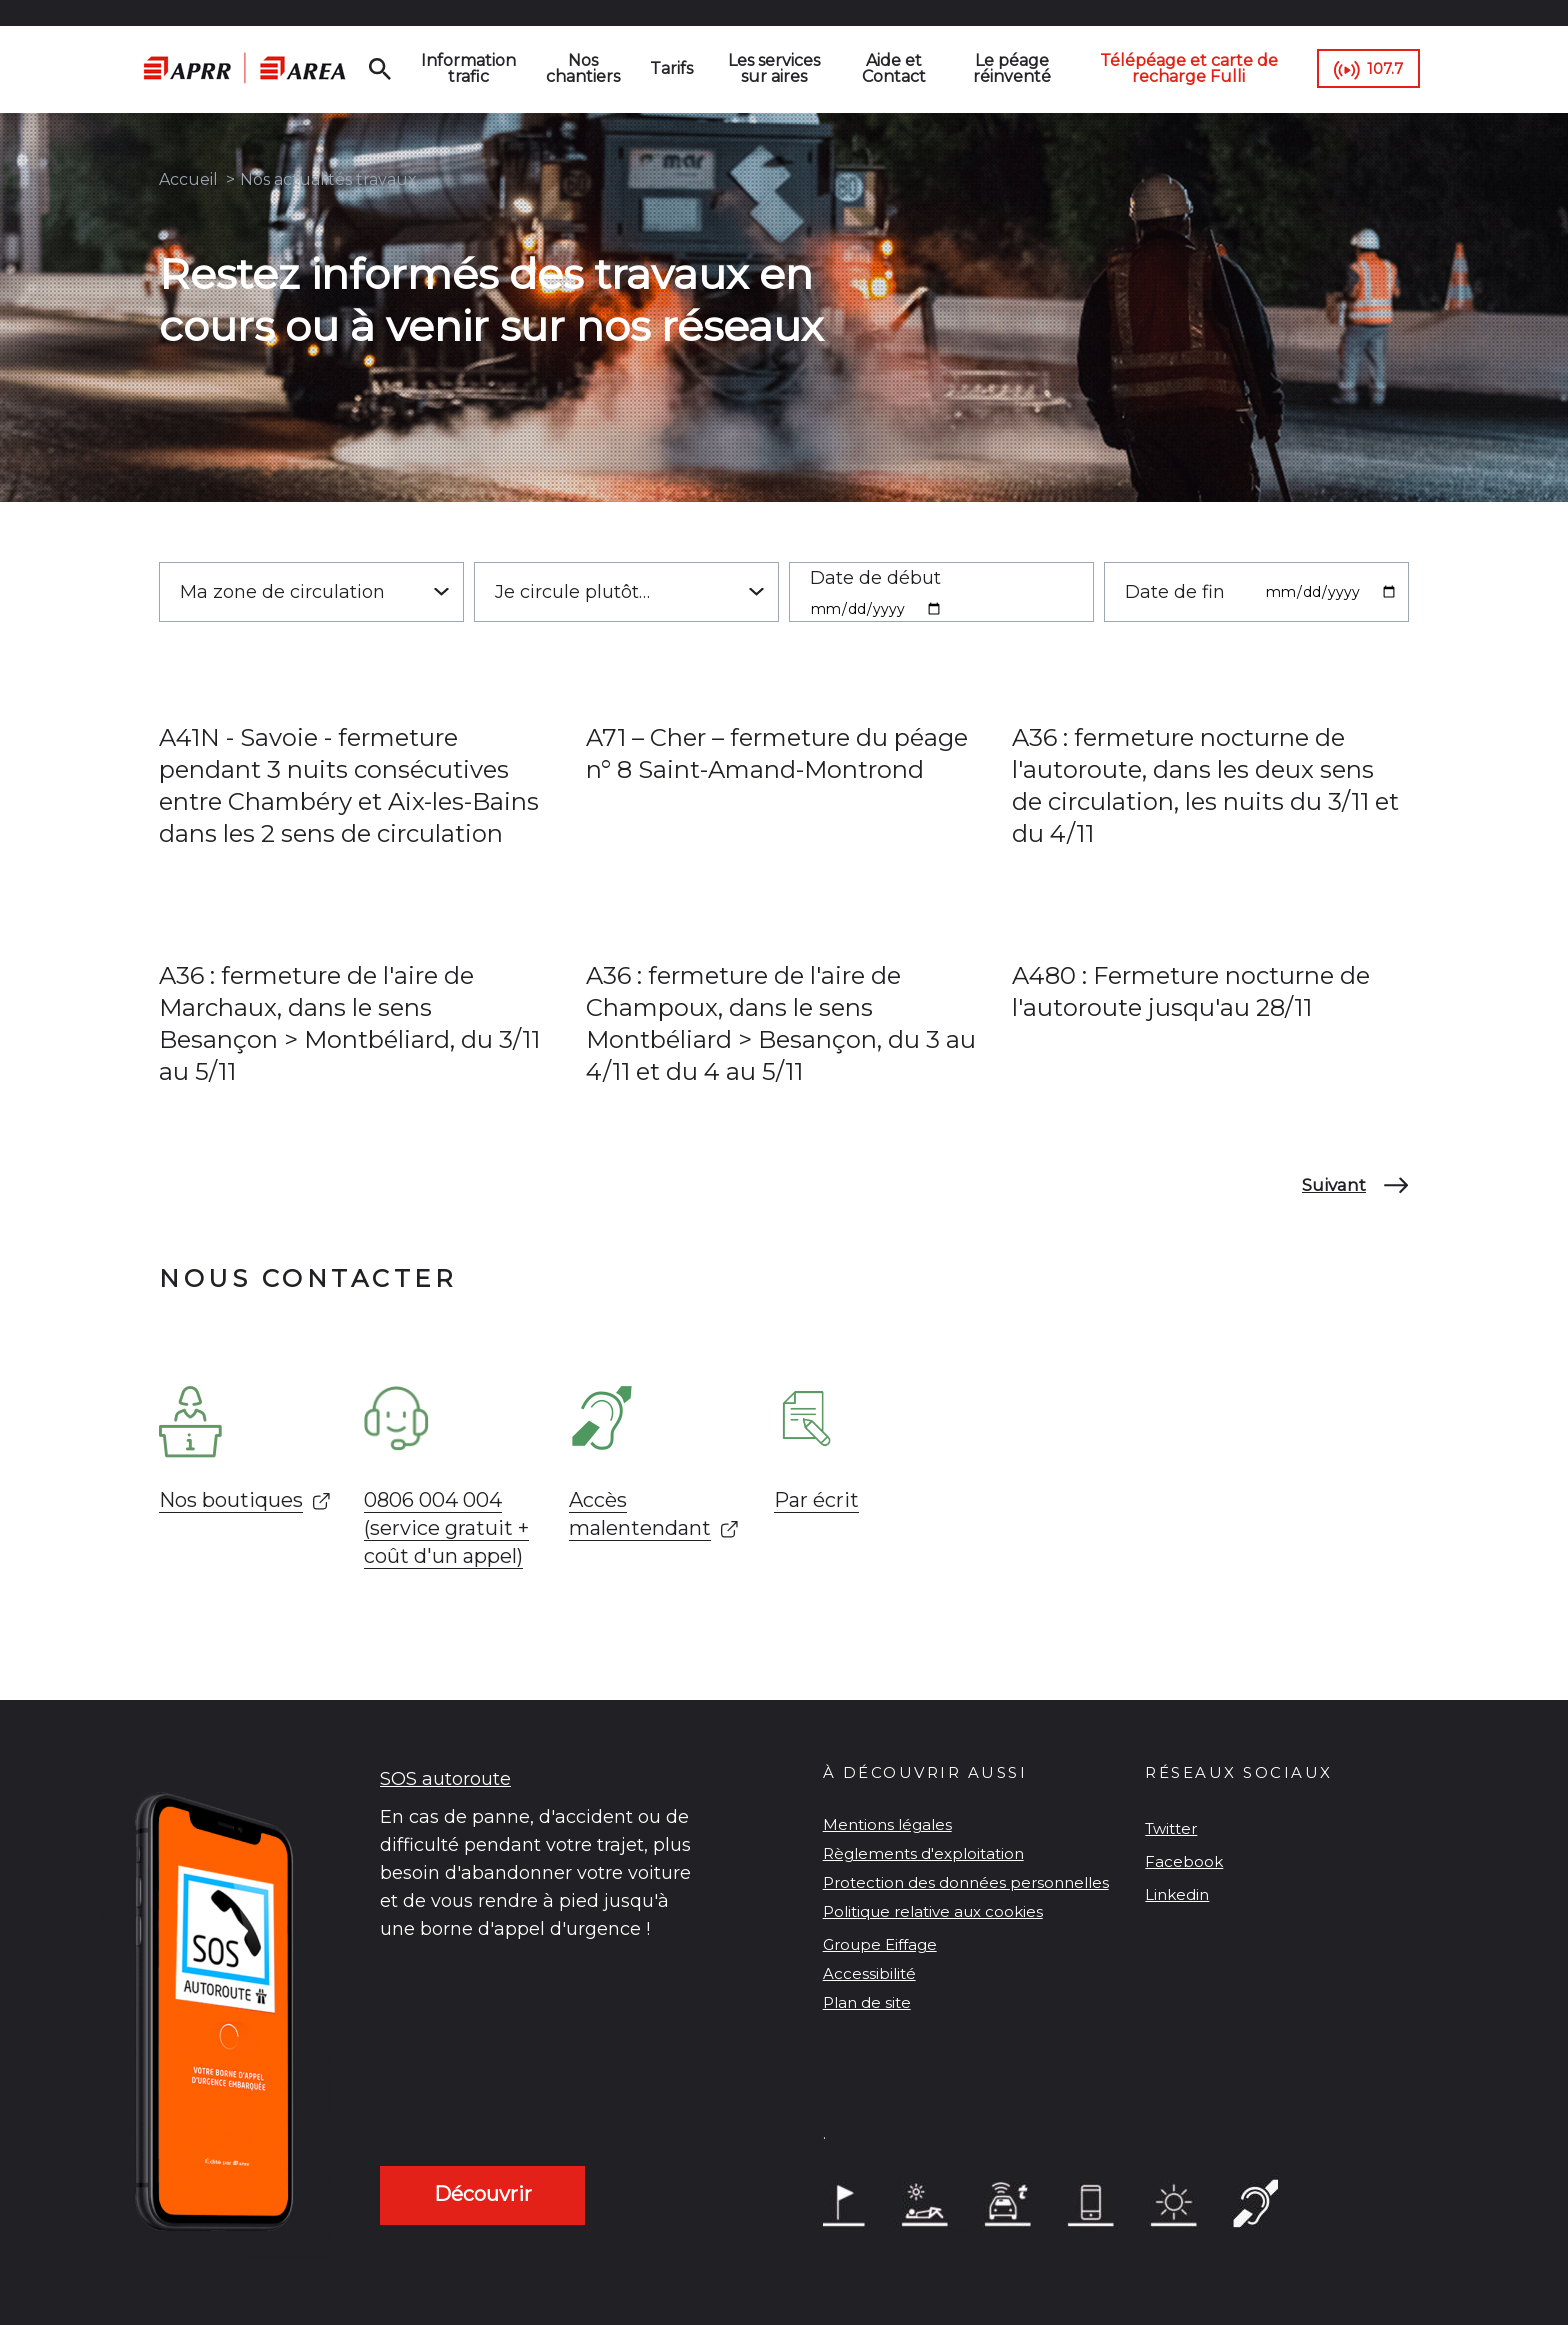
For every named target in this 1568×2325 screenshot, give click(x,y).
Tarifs (671, 68)
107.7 (1385, 68)
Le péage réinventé (1012, 68)
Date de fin (1175, 592)
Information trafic (468, 68)
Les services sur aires (774, 68)
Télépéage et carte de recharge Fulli (1189, 68)
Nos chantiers (583, 68)
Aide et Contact (894, 68)
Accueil (188, 179)
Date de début (875, 578)
